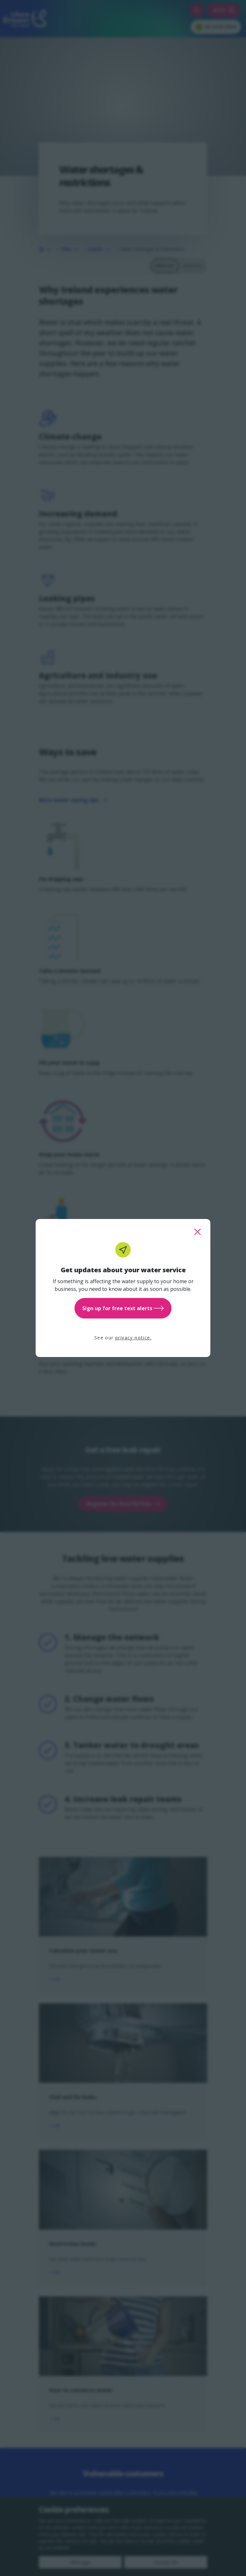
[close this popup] (197, 1232)
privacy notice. (133, 1338)
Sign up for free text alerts (123, 1308)
